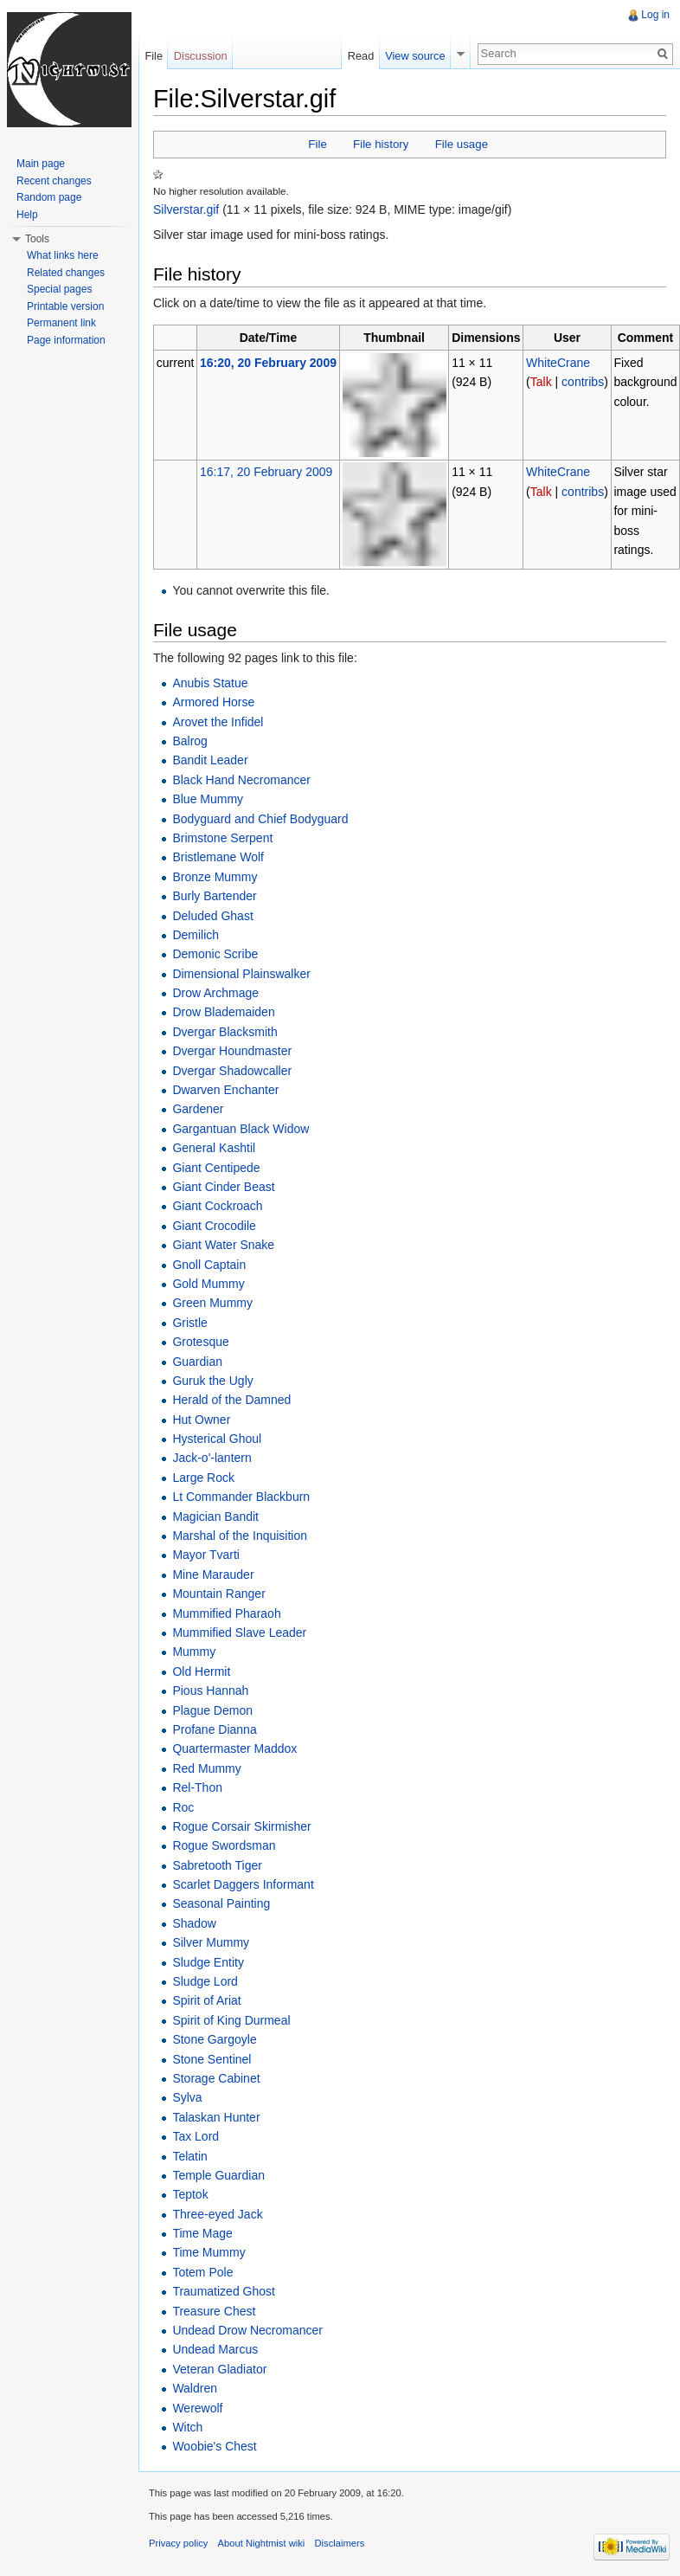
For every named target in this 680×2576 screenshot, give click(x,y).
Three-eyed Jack (217, 2214)
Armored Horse (213, 702)
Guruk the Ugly (212, 1381)
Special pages (59, 289)
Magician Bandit (215, 1516)
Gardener (197, 1109)
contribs (582, 382)
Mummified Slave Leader (239, 1632)
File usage (461, 144)
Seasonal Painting (221, 1903)
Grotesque (200, 1342)
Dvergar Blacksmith (224, 1032)
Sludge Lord (205, 1981)
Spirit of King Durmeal (231, 2020)
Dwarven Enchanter (225, 1090)
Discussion (201, 55)
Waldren (194, 2388)
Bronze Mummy (214, 877)
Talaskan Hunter (216, 2117)
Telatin (189, 2156)
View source (415, 55)
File (317, 144)
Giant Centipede (216, 1168)
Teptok (190, 2194)
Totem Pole (202, 2272)
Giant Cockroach (217, 1206)
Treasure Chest (213, 2311)
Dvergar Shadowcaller (232, 1071)
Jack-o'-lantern (211, 1458)
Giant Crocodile (214, 1226)
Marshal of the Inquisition (239, 1535)
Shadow (194, 1923)
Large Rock (203, 1477)
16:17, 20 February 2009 (266, 472)
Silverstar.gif (186, 209)
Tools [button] (37, 239)
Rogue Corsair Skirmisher (241, 1826)
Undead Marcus (215, 2349)
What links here (63, 255)
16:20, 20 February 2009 (268, 363)
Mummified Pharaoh (226, 1613)
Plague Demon (212, 1710)
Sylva (187, 2097)
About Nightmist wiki (261, 2543)
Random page (48, 197)
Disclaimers (340, 2543)
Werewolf (197, 2408)
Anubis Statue (209, 683)
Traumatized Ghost (223, 2291)
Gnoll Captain (209, 1265)
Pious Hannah (210, 1690)
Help (27, 215)
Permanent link (61, 323)
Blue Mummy (207, 799)
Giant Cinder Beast (223, 1187)
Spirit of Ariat (206, 2000)
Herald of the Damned (231, 1400)
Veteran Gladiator (219, 2369)
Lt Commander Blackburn (241, 1497)
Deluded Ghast (212, 916)
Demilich (195, 935)
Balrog (189, 741)
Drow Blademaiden (223, 1012)
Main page (40, 164)
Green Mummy (212, 1303)
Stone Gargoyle (214, 2039)
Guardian (197, 1361)
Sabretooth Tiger (217, 1865)
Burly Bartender (214, 896)
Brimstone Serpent (222, 838)
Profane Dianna (214, 1729)
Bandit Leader (209, 760)
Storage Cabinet (216, 2078)
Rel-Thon (197, 1787)
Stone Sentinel (211, 2059)
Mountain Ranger (218, 1593)
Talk (541, 382)
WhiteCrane (558, 363)
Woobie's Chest (214, 2446)
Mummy (193, 1651)
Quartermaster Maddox (234, 1748)
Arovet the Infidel (217, 722)
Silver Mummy (210, 1942)
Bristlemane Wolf (218, 857)
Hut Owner (201, 1419)
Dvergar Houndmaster (232, 1051)
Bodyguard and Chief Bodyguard (260, 819)
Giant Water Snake (223, 1245)
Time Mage (202, 2233)
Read (361, 55)
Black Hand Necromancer (241, 780)
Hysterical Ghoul (216, 1439)
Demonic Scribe (215, 954)
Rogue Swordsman (223, 1845)
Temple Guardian (218, 2175)
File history (380, 144)
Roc (183, 1807)
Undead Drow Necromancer (247, 2330)
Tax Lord (195, 2136)
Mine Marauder (212, 1574)
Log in (655, 15)
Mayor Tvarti (206, 1555)
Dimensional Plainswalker (241, 974)
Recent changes (54, 181)
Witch (187, 2427)
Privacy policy (178, 2543)
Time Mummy (208, 2252)
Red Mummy (206, 1768)
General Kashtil (213, 1148)
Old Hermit (201, 1671)
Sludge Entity (208, 1962)
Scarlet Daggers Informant (242, 1884)
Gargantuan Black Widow (240, 1129)
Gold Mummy (208, 1284)
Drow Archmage (215, 993)
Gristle (189, 1323)
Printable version (65, 306)
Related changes (66, 273)
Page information (66, 340)
